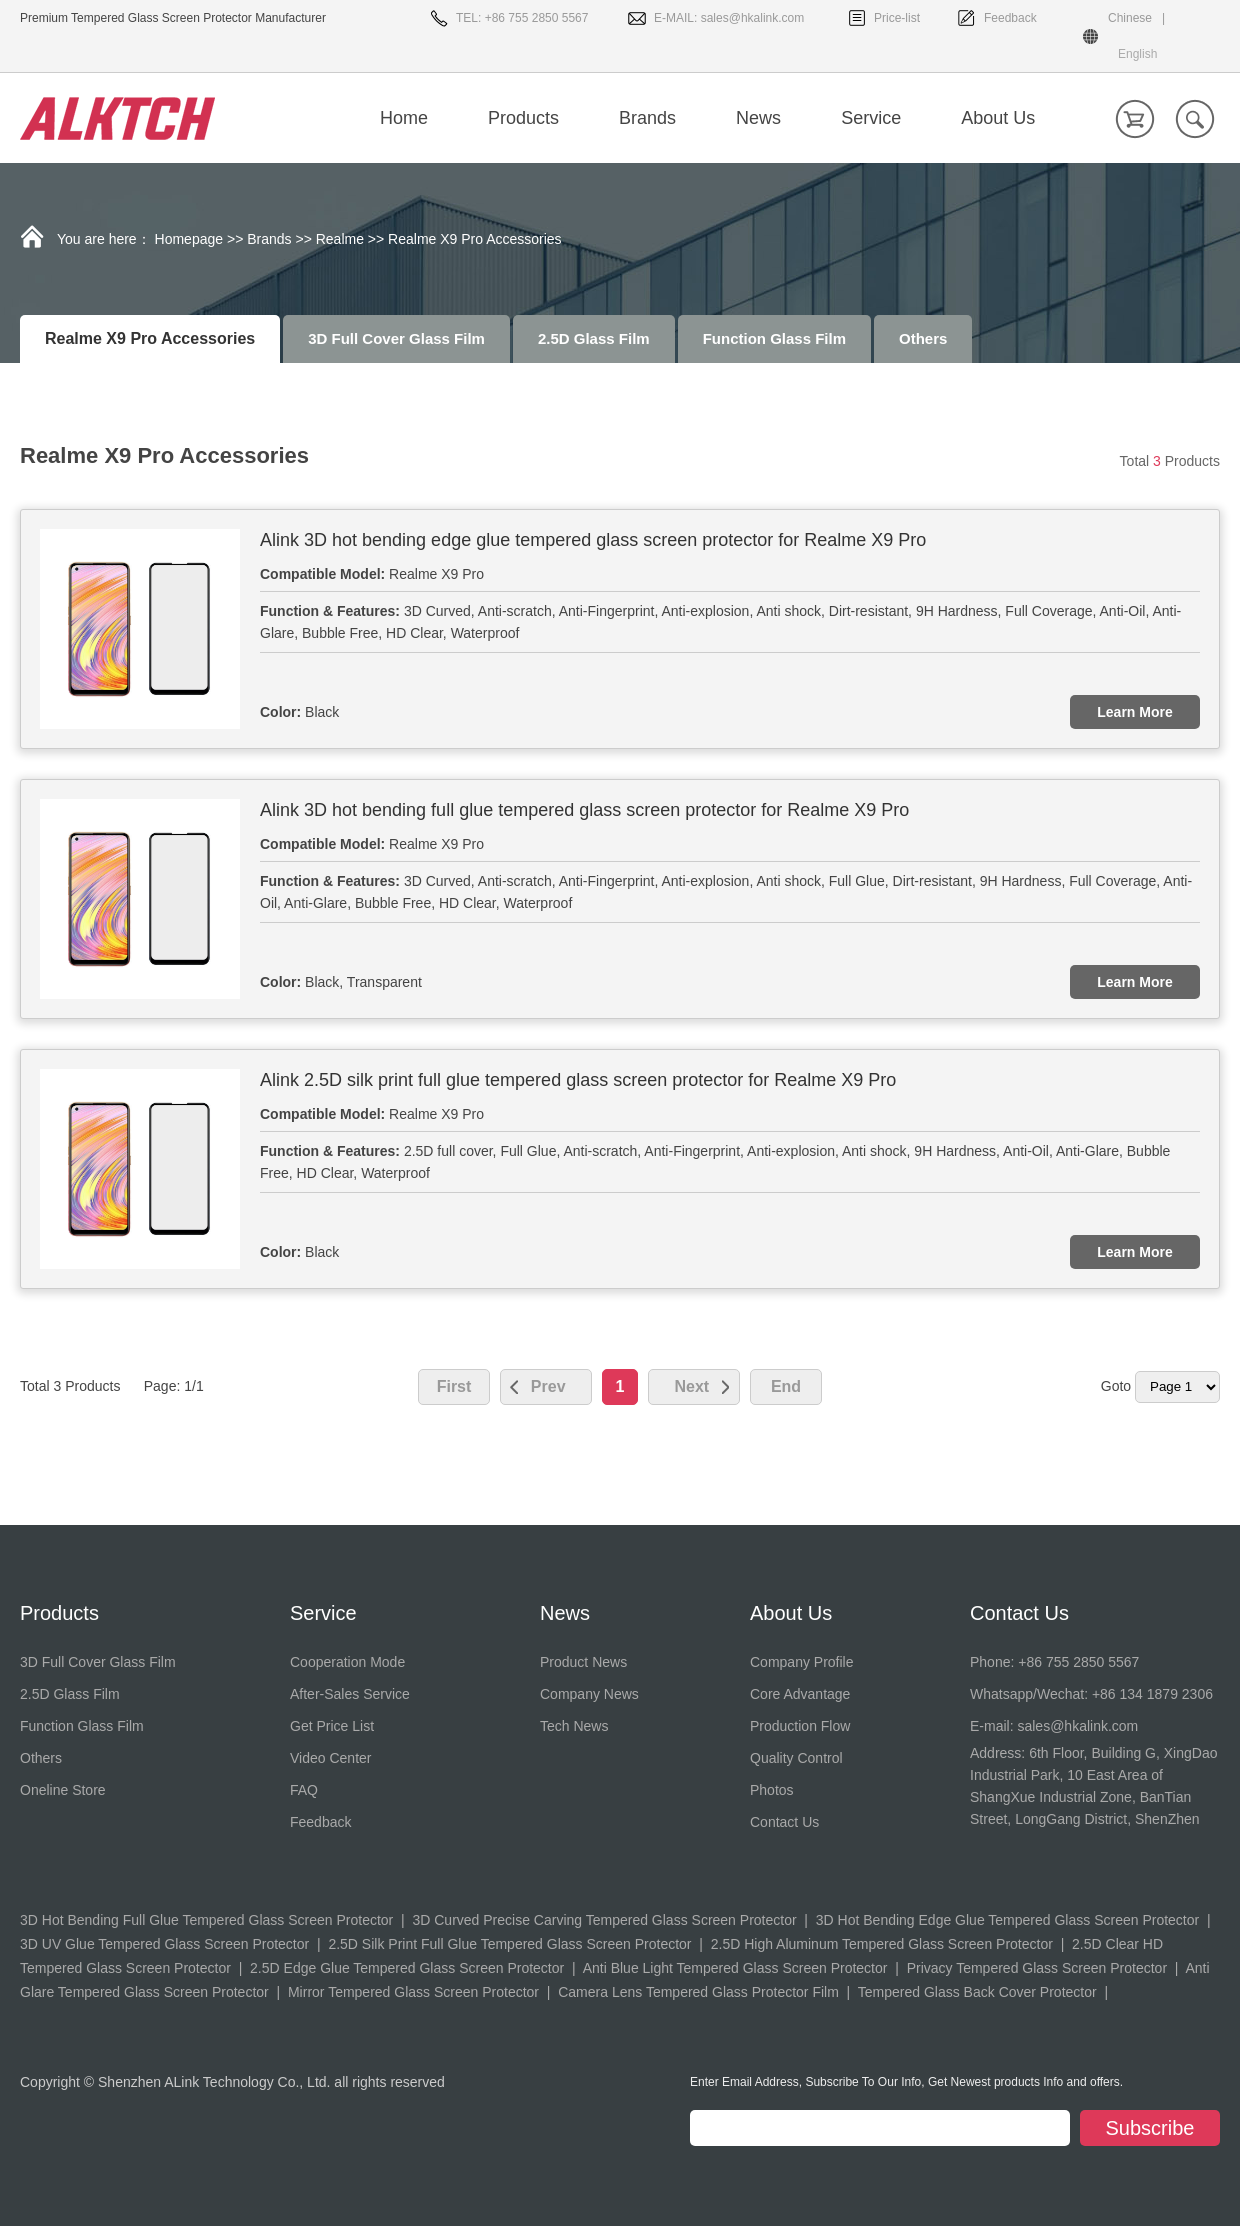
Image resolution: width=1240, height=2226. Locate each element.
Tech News (574, 1726)
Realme (340, 239)
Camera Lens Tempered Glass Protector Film (698, 1992)
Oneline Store (63, 1790)
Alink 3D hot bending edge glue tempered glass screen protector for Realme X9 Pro (593, 540)
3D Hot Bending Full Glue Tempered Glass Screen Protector (206, 1920)
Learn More (1134, 712)
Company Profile (802, 1662)
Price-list (897, 18)
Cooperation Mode (347, 1662)
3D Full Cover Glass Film (396, 338)
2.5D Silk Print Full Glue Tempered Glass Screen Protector (509, 1944)
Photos (772, 1790)
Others (923, 338)
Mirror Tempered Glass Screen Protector (413, 1992)
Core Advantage (800, 1694)
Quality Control (796, 1758)
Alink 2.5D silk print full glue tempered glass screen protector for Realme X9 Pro (578, 1080)
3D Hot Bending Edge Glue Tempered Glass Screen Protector (1007, 1920)
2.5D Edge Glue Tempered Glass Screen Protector (407, 1968)
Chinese (1130, 18)
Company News (589, 1694)
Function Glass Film (774, 338)
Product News (583, 1662)
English (1137, 54)
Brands (269, 239)
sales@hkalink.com (753, 18)
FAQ (304, 1790)
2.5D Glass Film (594, 338)
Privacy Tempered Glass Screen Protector (1037, 1968)
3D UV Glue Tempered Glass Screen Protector (164, 1944)
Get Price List (332, 1726)
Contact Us (784, 1822)
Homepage (189, 239)
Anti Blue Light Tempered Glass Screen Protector (735, 1968)
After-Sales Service (350, 1694)
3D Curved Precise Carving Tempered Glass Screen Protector (604, 1920)
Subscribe (1150, 2128)
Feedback (1010, 18)
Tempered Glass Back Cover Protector (977, 1992)
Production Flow (800, 1726)
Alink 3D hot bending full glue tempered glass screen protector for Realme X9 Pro (584, 810)
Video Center (330, 1758)
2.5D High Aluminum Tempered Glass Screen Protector (882, 1944)
